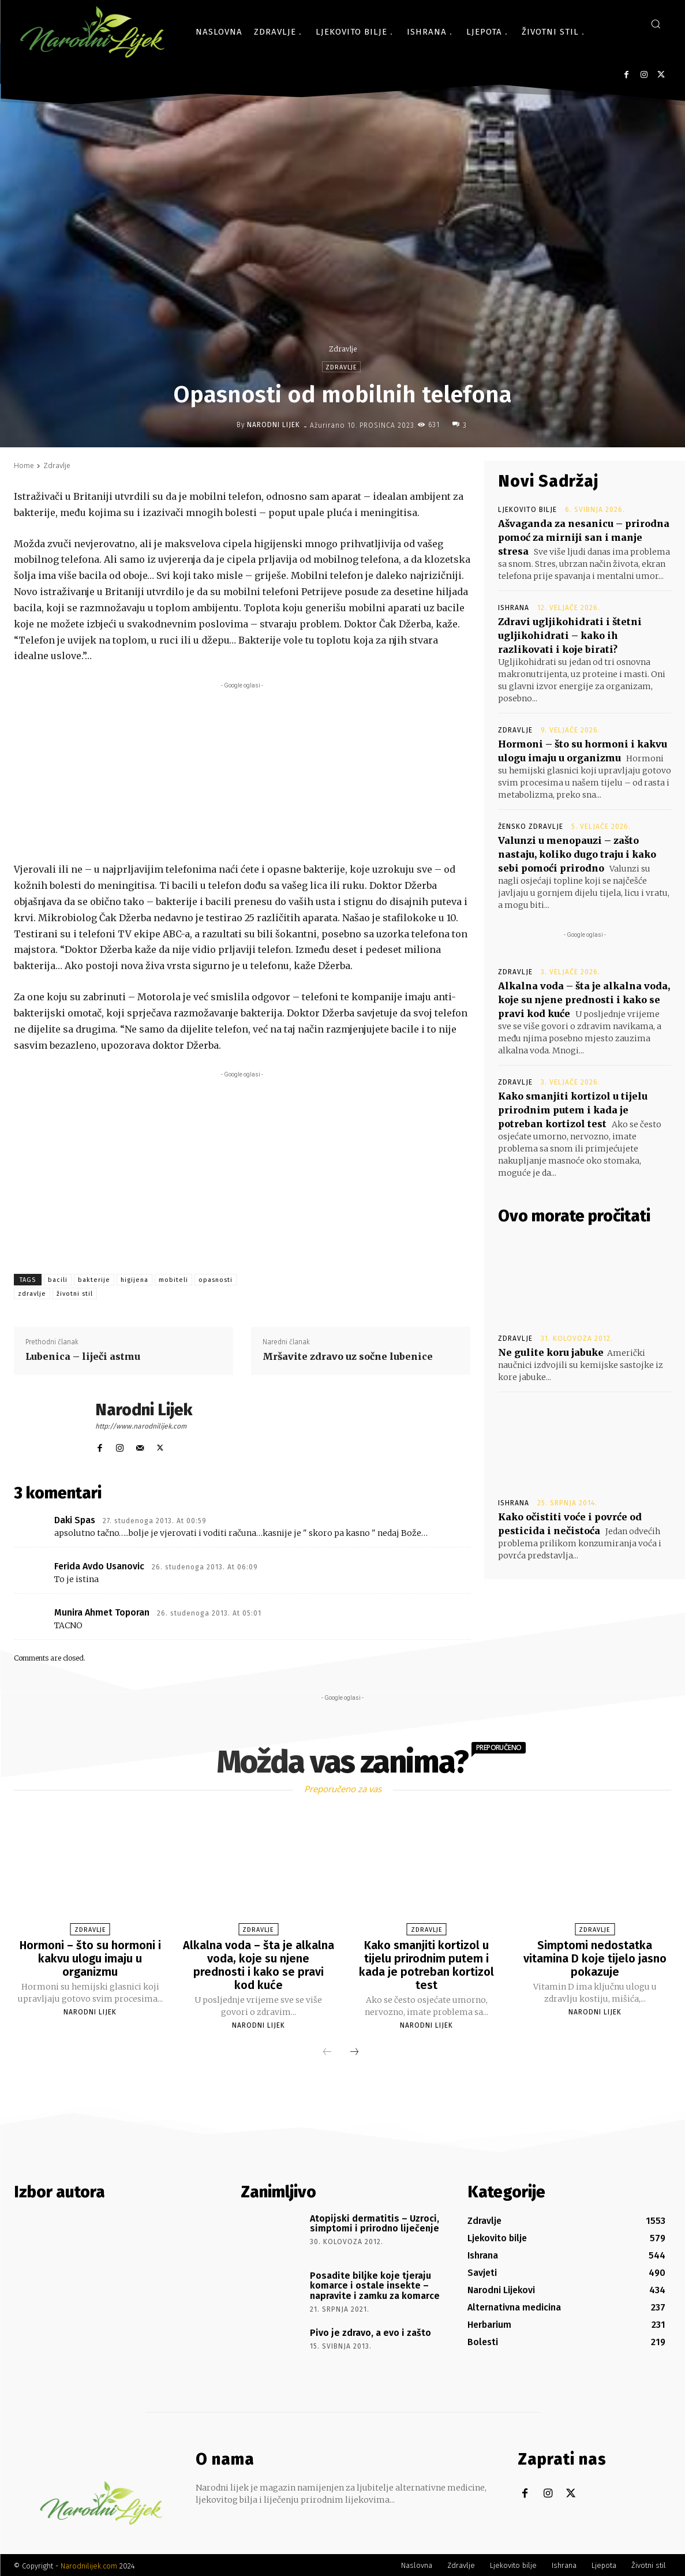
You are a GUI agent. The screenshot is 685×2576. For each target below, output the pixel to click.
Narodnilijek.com (89, 2564)
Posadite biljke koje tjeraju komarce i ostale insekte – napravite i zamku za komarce (375, 2283)
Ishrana (513, 607)
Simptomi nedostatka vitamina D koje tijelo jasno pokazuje (595, 1957)
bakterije (94, 1280)
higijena (134, 1280)
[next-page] (354, 2050)
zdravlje (32, 1294)
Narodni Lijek (273, 424)
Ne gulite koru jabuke (551, 1352)
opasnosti (216, 1280)
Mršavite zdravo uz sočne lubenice (348, 1356)
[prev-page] (327, 2050)
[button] (655, 23)
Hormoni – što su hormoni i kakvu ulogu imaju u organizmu (90, 1957)
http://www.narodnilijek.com (140, 1426)
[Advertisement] (242, 772)
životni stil (75, 1294)
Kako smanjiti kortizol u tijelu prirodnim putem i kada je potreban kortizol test (572, 1110)
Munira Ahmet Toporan (101, 1612)
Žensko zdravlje (530, 826)
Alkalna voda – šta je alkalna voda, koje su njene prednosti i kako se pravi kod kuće (584, 999)
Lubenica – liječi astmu (82, 1356)
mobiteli (173, 1280)
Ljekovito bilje (527, 509)
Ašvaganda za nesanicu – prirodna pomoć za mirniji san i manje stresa (583, 537)
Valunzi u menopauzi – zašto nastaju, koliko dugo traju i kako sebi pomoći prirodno (577, 854)
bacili (58, 1280)
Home (24, 465)
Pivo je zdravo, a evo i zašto (370, 2330)
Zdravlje (343, 349)
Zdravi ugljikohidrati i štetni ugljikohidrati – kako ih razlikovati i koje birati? (570, 635)
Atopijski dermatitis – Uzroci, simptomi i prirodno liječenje (374, 2221)
